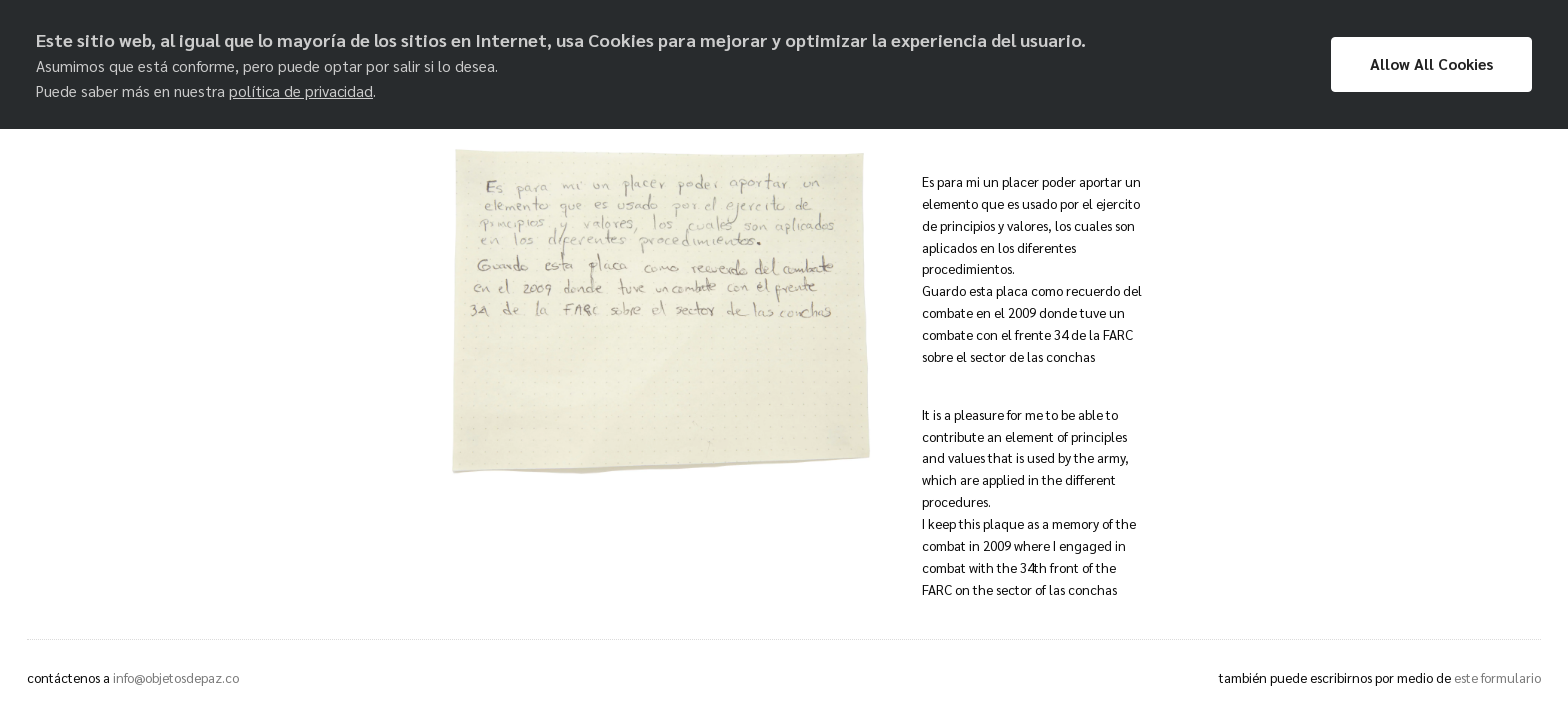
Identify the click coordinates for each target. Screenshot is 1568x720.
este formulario (1497, 677)
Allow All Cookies (1431, 64)
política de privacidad (301, 91)
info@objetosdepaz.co (176, 677)
